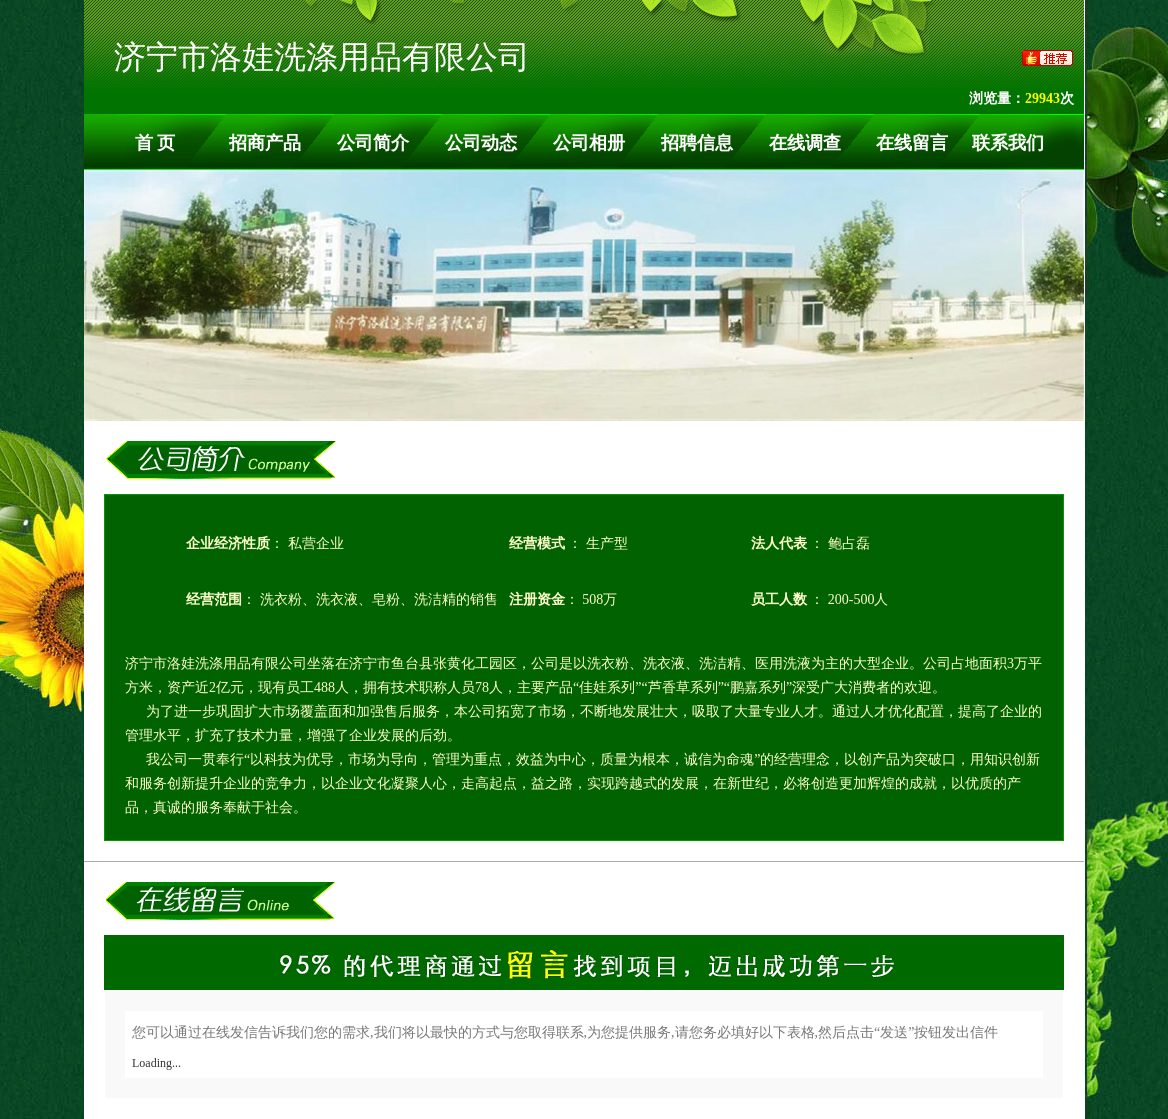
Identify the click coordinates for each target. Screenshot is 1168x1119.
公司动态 (481, 143)
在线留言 (912, 143)
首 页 (155, 143)
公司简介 (373, 143)
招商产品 (265, 143)
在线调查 (805, 143)
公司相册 (589, 143)
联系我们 (1008, 143)
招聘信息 (697, 143)
